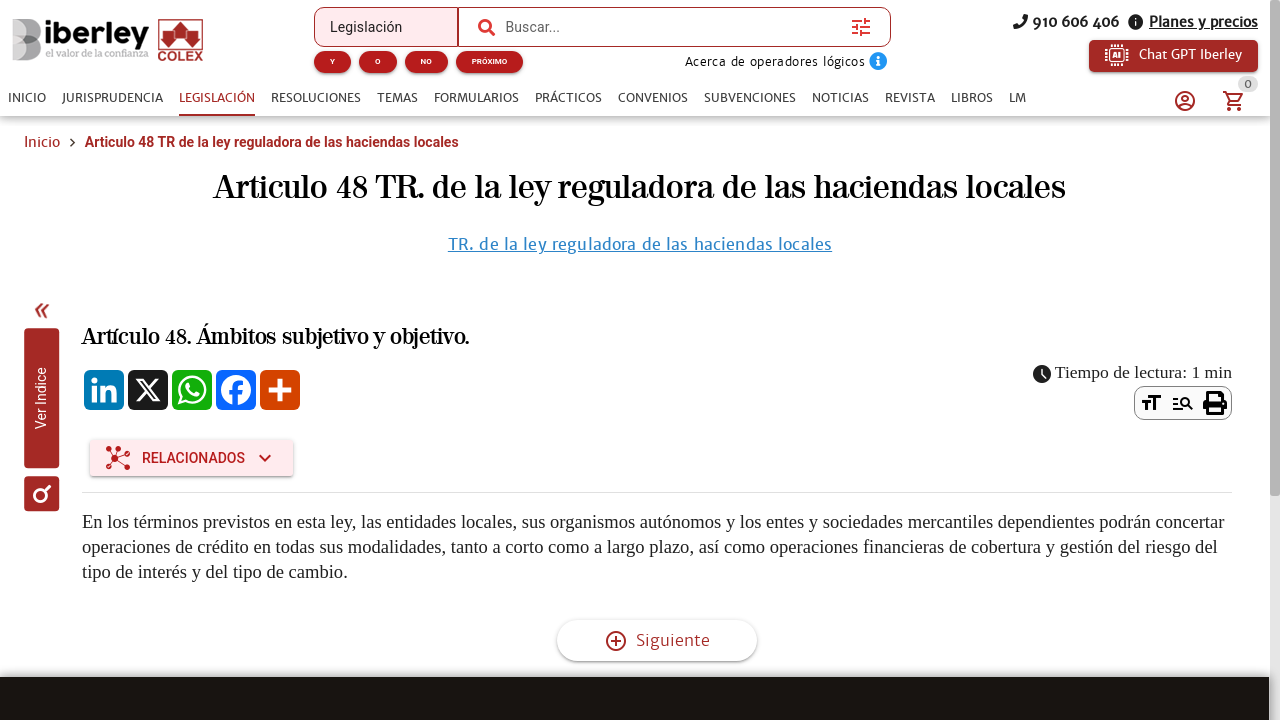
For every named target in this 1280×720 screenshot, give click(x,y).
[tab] (27, 98)
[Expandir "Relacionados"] (191, 458)
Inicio (42, 142)
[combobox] (673, 27)
